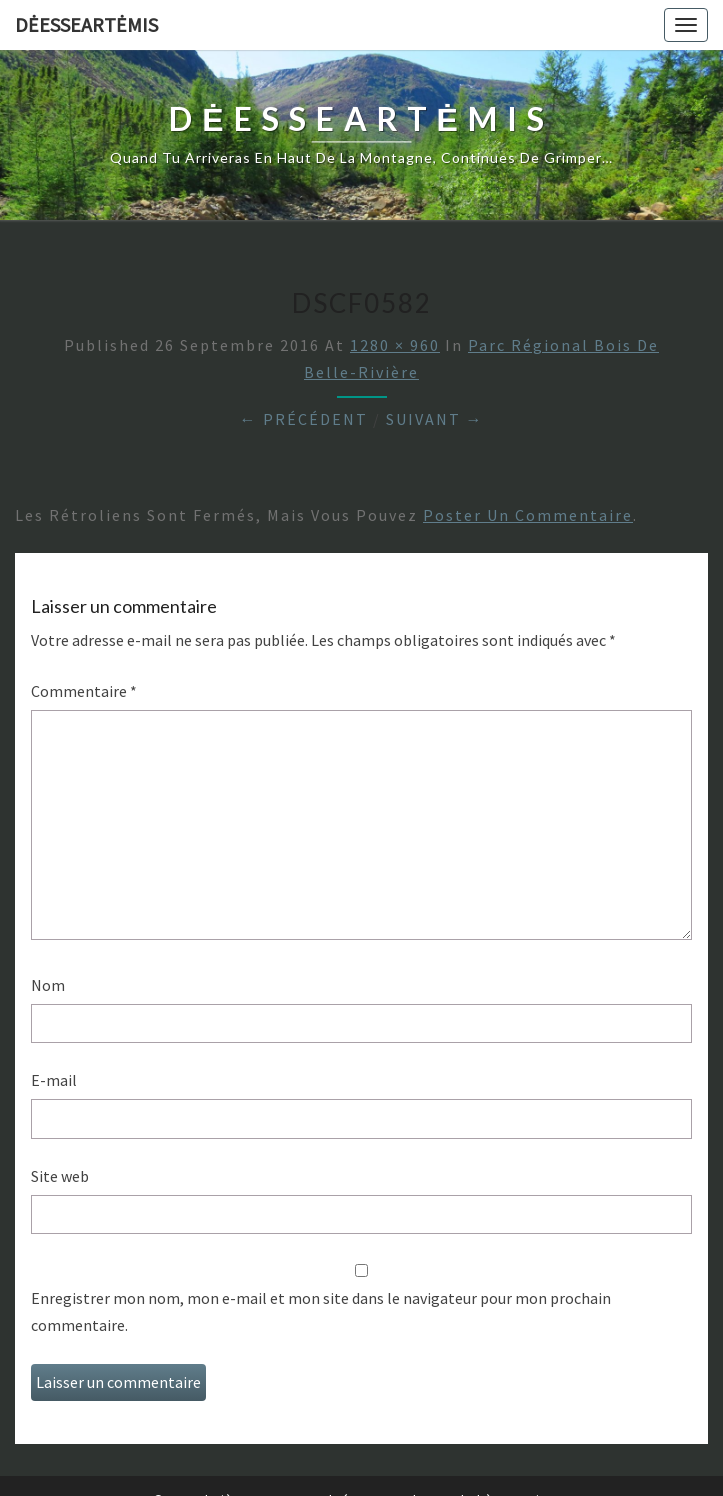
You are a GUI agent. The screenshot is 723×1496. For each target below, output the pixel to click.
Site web (60, 1176)
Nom (48, 985)
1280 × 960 (395, 345)
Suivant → (435, 419)
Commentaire (84, 691)
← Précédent (304, 419)
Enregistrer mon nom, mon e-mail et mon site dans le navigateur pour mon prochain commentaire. (321, 1311)
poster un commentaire (528, 515)
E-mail (54, 1080)
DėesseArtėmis (86, 24)
